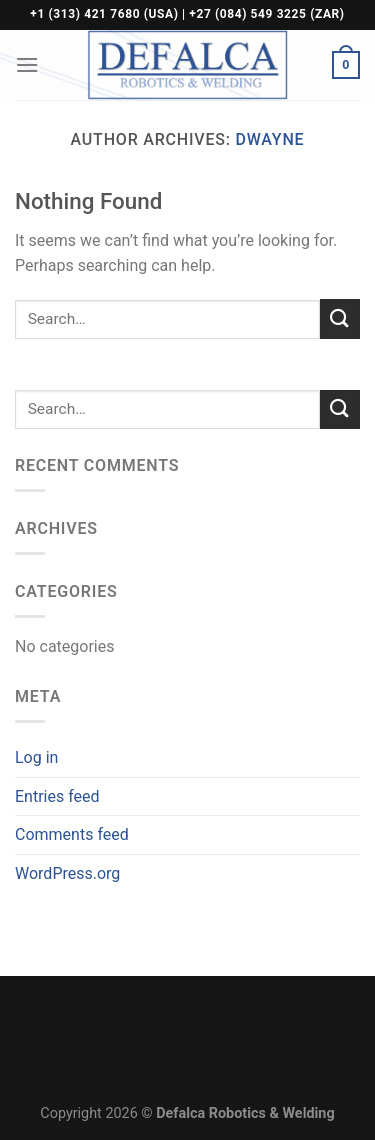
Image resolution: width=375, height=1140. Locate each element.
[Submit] (340, 318)
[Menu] (27, 64)
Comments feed (72, 834)
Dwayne (270, 139)
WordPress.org (67, 873)
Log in (36, 757)
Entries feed (57, 796)
